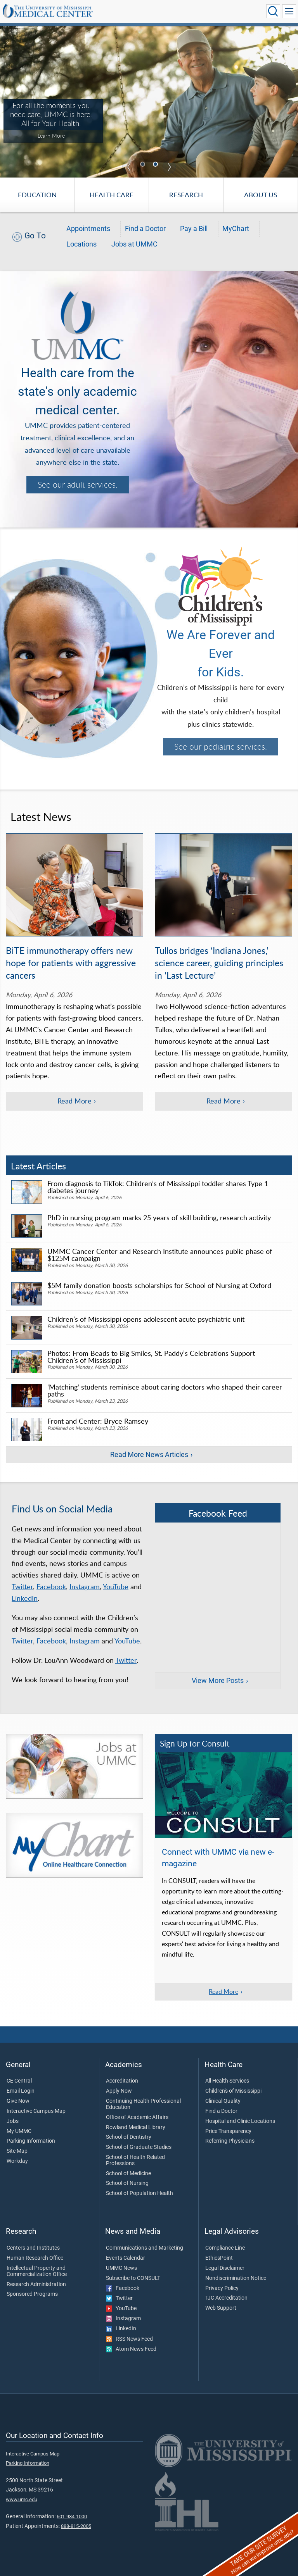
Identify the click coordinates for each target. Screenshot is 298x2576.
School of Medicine (128, 2174)
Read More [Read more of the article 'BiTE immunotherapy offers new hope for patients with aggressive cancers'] (74, 1100)
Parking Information (31, 2141)
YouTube (115, 1586)
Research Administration (36, 2284)
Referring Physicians (230, 2141)
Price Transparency (228, 2131)
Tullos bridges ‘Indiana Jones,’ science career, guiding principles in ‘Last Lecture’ (219, 962)
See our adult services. (78, 484)
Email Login (21, 2091)
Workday (17, 2161)
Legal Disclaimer (224, 2268)
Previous (128, 167)
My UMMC (19, 2131)
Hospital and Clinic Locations (240, 2121)
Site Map (17, 2151)
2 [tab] (156, 164)
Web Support (220, 2308)
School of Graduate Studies (139, 2147)
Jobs (13, 2121)
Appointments (88, 229)
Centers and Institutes (33, 2248)
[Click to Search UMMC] (273, 11)
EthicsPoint (219, 2258)
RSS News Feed (129, 2339)
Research (186, 194)
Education (37, 194)
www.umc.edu (21, 2499)
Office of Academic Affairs (137, 2117)
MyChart (235, 229)
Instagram (84, 1586)
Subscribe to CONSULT (133, 2278)
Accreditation (122, 2081)
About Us (260, 194)
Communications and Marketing (144, 2248)
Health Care (111, 194)
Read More (223, 1991)
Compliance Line (225, 2248)
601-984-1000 (72, 2516)
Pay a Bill (194, 229)
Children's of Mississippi (233, 2091)
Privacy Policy (222, 2288)
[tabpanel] (149, 101)
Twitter (22, 1586)
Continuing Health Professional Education (143, 2104)
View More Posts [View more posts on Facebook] (218, 1681)
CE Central (19, 2081)
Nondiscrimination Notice (235, 2278)
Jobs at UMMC (134, 244)
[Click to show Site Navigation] (289, 11)
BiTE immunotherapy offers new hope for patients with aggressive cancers (71, 962)
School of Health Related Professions (135, 2160)
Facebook (51, 1586)
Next (169, 167)
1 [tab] (143, 164)
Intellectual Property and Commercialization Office (37, 2271)
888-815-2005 (76, 2526)
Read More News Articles (149, 1455)
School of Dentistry (128, 2137)
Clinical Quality (223, 2101)
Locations (81, 244)
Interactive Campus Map (36, 2111)
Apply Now (119, 2091)
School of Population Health (139, 2193)
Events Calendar (125, 2258)
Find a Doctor (145, 229)
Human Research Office (35, 2258)
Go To (35, 235)
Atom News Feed (131, 2349)
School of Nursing (127, 2183)
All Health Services (227, 2081)
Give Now (18, 2101)
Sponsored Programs (32, 2294)
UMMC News (121, 2268)
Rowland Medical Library (135, 2127)
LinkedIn (25, 1598)
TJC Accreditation (226, 2298)
